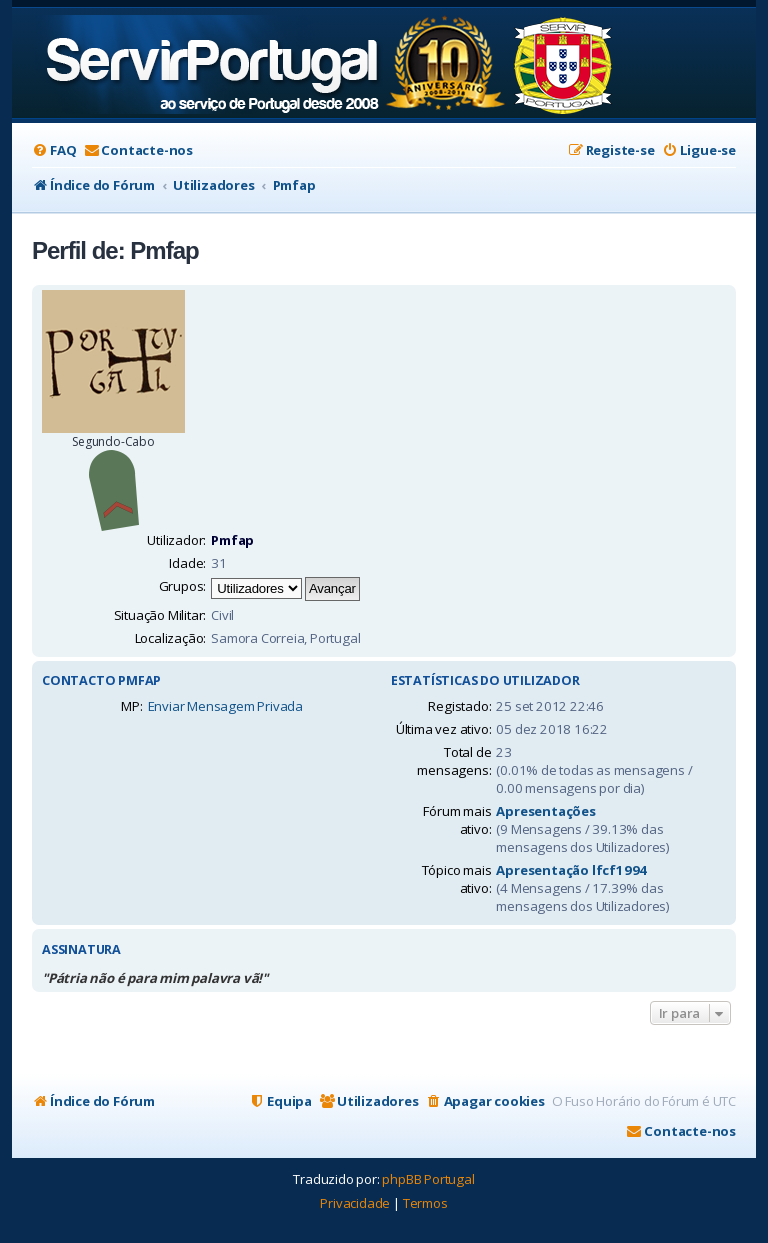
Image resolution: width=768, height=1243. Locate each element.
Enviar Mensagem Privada (225, 706)
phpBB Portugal (428, 1179)
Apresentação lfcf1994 (571, 870)
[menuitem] (54, 150)
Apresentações (545, 811)
